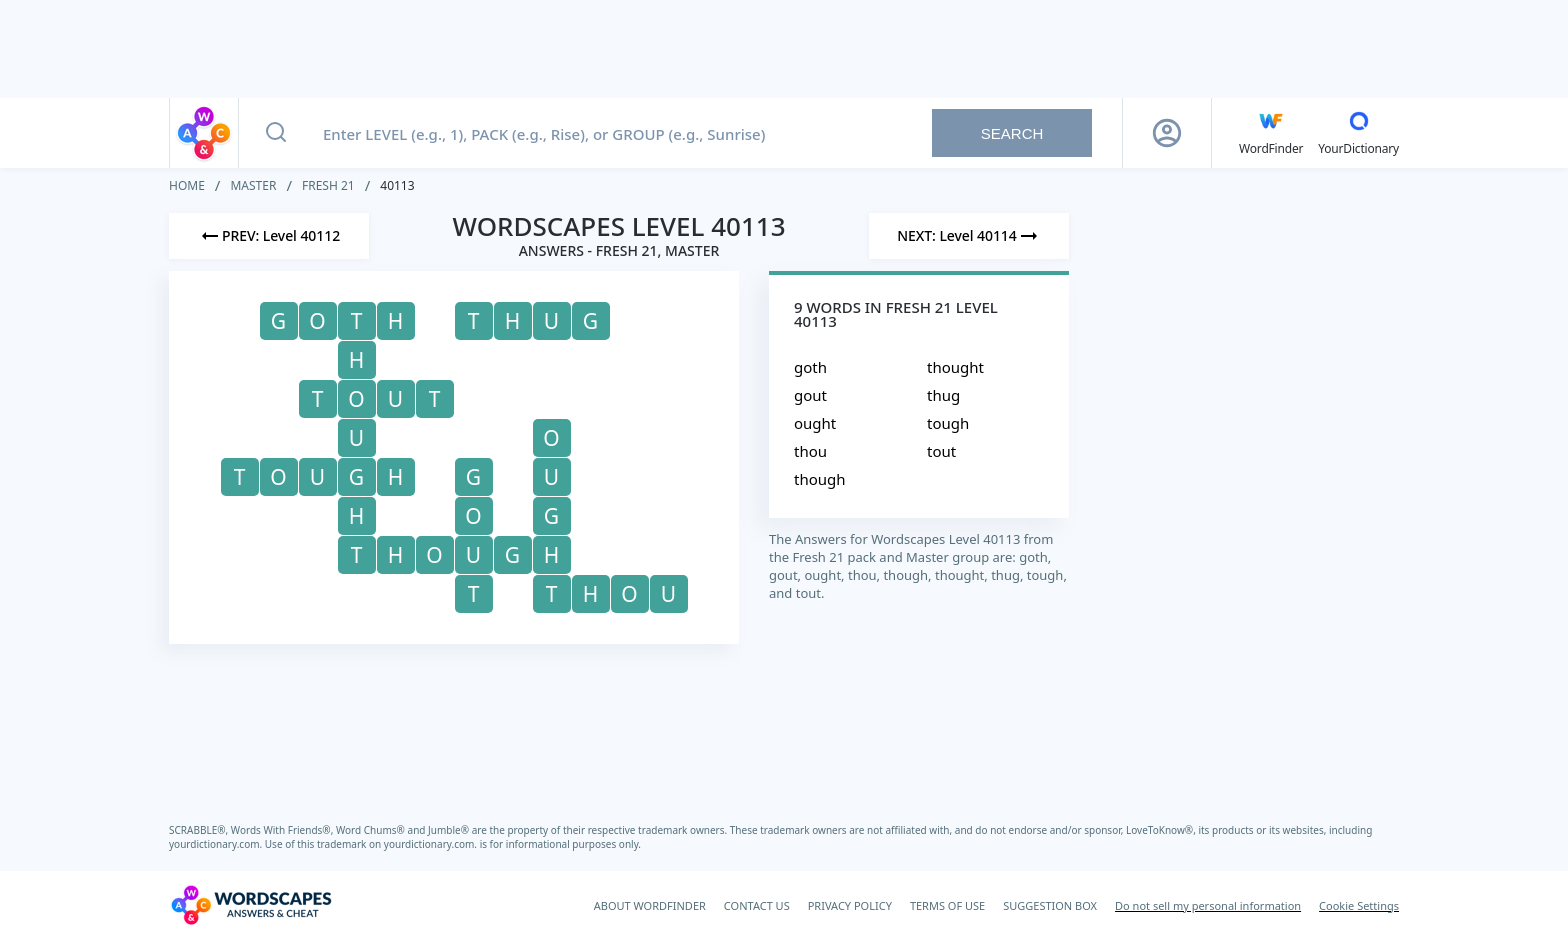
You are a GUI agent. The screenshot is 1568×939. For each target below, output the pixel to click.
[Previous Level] (269, 236)
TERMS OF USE (947, 905)
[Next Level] (969, 236)
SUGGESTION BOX (1050, 905)
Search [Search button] (1012, 133)
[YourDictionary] (1358, 133)
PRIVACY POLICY (850, 905)
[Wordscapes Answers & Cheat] (251, 905)
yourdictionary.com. (217, 844)
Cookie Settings (1359, 905)
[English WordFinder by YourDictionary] (1271, 133)
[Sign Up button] (1167, 133)
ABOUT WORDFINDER (650, 905)
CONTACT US (757, 905)
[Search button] (276, 133)
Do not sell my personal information (1208, 905)
